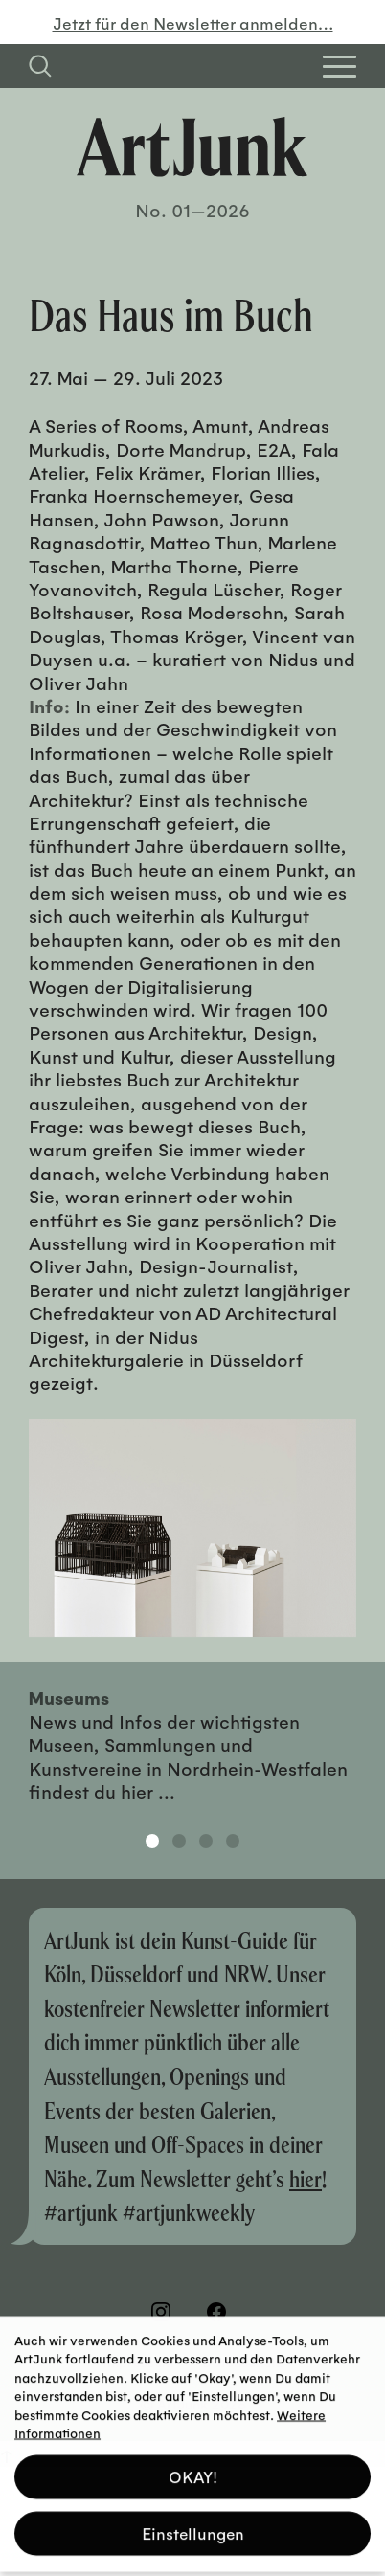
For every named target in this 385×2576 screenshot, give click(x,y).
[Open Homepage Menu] (339, 67)
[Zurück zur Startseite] (192, 147)
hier (305, 2178)
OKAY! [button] (193, 2469)
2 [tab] (179, 1841)
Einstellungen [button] (193, 2526)
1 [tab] (152, 1841)
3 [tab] (206, 1841)
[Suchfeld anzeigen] (40, 66)
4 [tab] (232, 1841)
